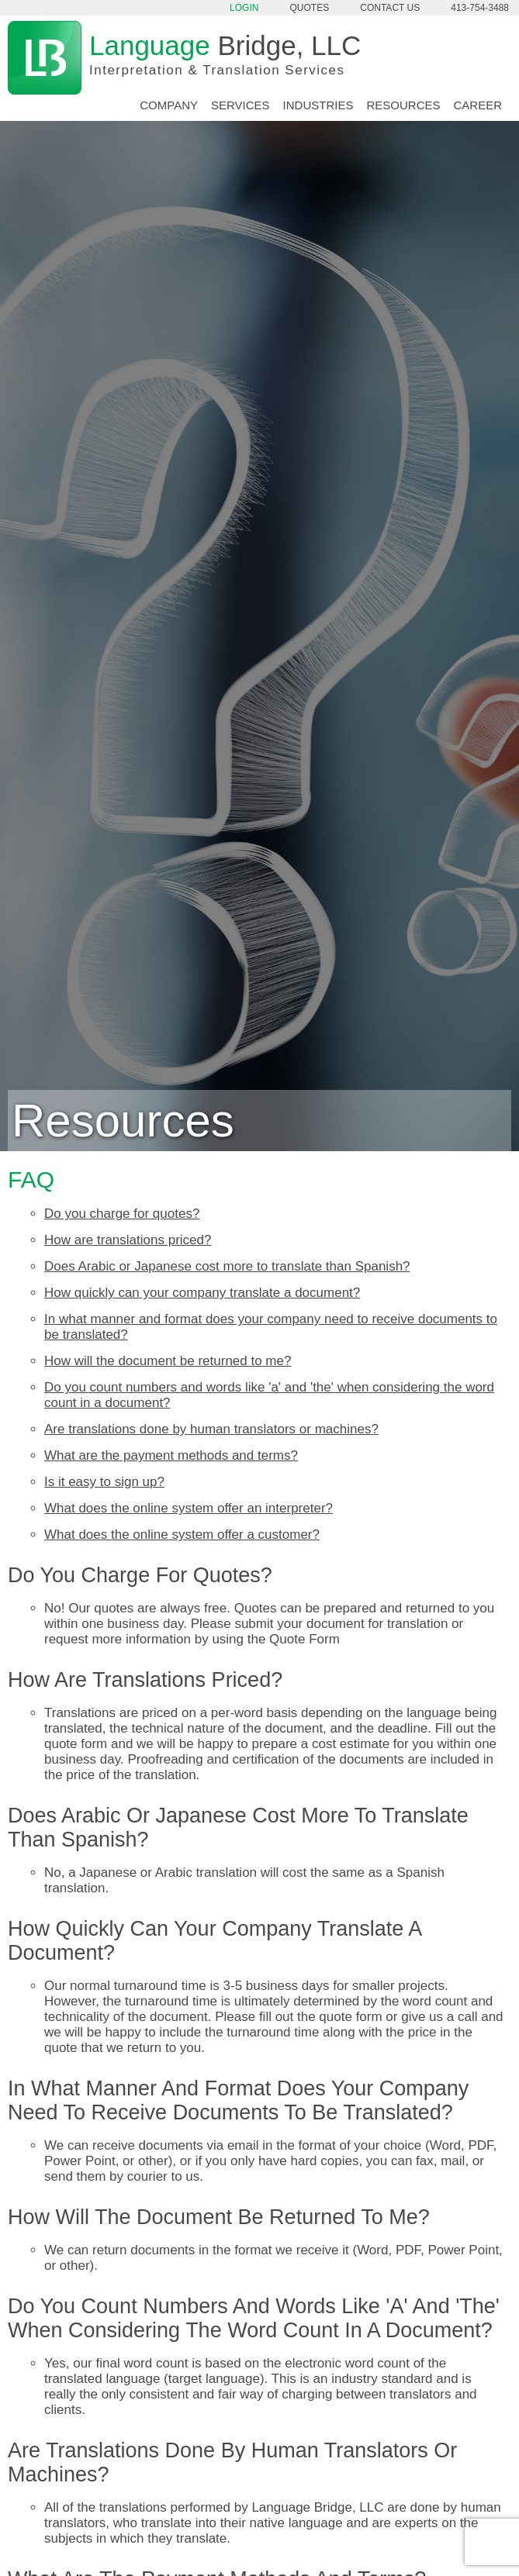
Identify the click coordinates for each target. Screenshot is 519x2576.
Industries (318, 105)
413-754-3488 (480, 7)
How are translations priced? (127, 1240)
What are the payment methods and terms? (171, 1455)
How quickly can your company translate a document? (202, 1292)
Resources (403, 105)
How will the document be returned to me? (167, 1361)
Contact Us (390, 7)
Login (244, 7)
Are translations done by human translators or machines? (211, 1429)
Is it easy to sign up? (104, 1481)
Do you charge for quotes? (121, 1213)
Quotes (310, 7)
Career (477, 105)
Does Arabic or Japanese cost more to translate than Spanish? (227, 1266)
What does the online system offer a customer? (182, 1534)
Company (169, 105)
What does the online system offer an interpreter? (188, 1508)
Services (240, 105)
